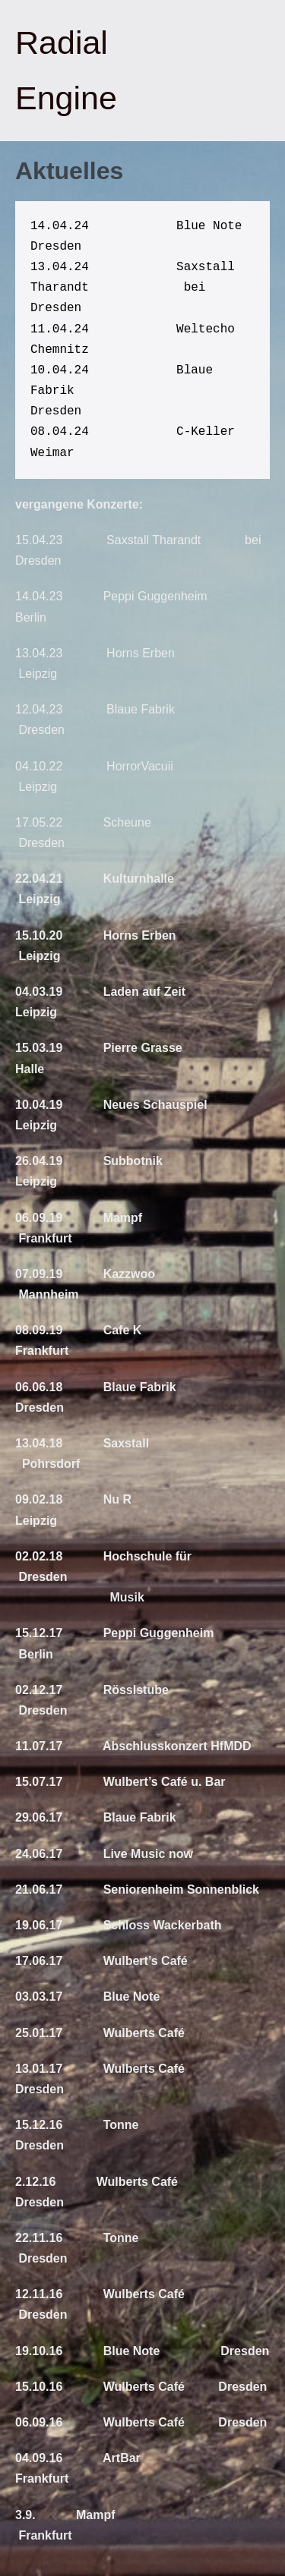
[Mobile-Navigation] (267, 71)
